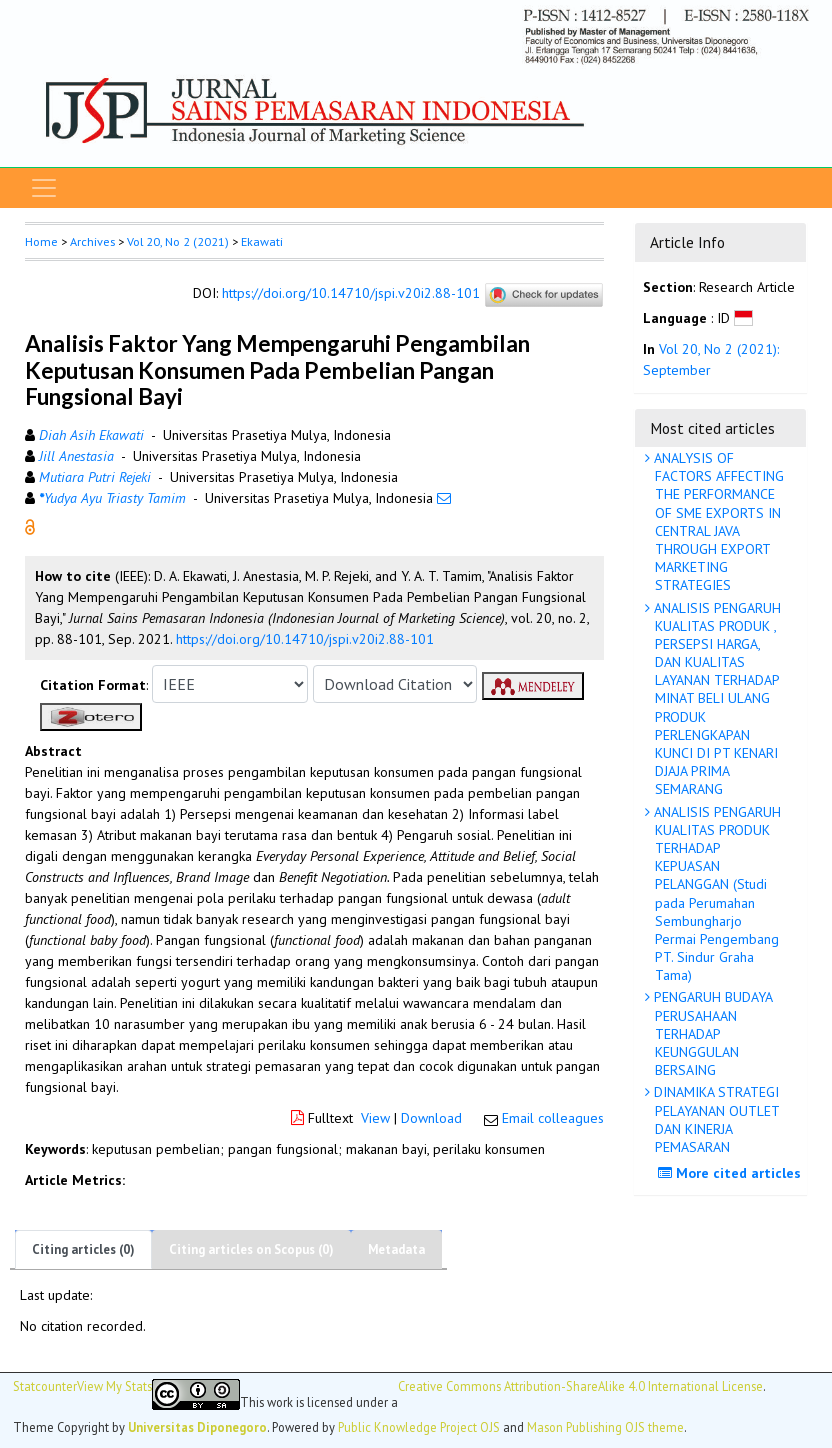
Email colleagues (553, 1118)
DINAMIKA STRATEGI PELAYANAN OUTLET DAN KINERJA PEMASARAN (715, 1119)
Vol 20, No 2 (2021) (178, 241)
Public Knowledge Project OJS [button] (419, 1427)
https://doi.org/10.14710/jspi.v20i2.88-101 (351, 294)
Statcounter (45, 1386)
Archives (92, 241)
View (375, 1118)
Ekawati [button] (262, 241)
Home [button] (41, 241)
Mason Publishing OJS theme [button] (605, 1427)
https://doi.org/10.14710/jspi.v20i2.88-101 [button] (305, 639)
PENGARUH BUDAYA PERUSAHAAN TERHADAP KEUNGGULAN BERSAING (711, 1033)
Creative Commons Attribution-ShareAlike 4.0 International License (580, 1386)
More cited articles (732, 1173)
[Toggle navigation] (44, 188)
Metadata (396, 1249)
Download (431, 1118)
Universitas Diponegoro (197, 1427)
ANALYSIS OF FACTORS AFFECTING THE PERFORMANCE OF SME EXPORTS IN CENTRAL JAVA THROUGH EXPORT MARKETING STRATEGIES (717, 521)
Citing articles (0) (83, 1249)
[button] (30, 526)
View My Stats (114, 1386)
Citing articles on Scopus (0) (251, 1249)
